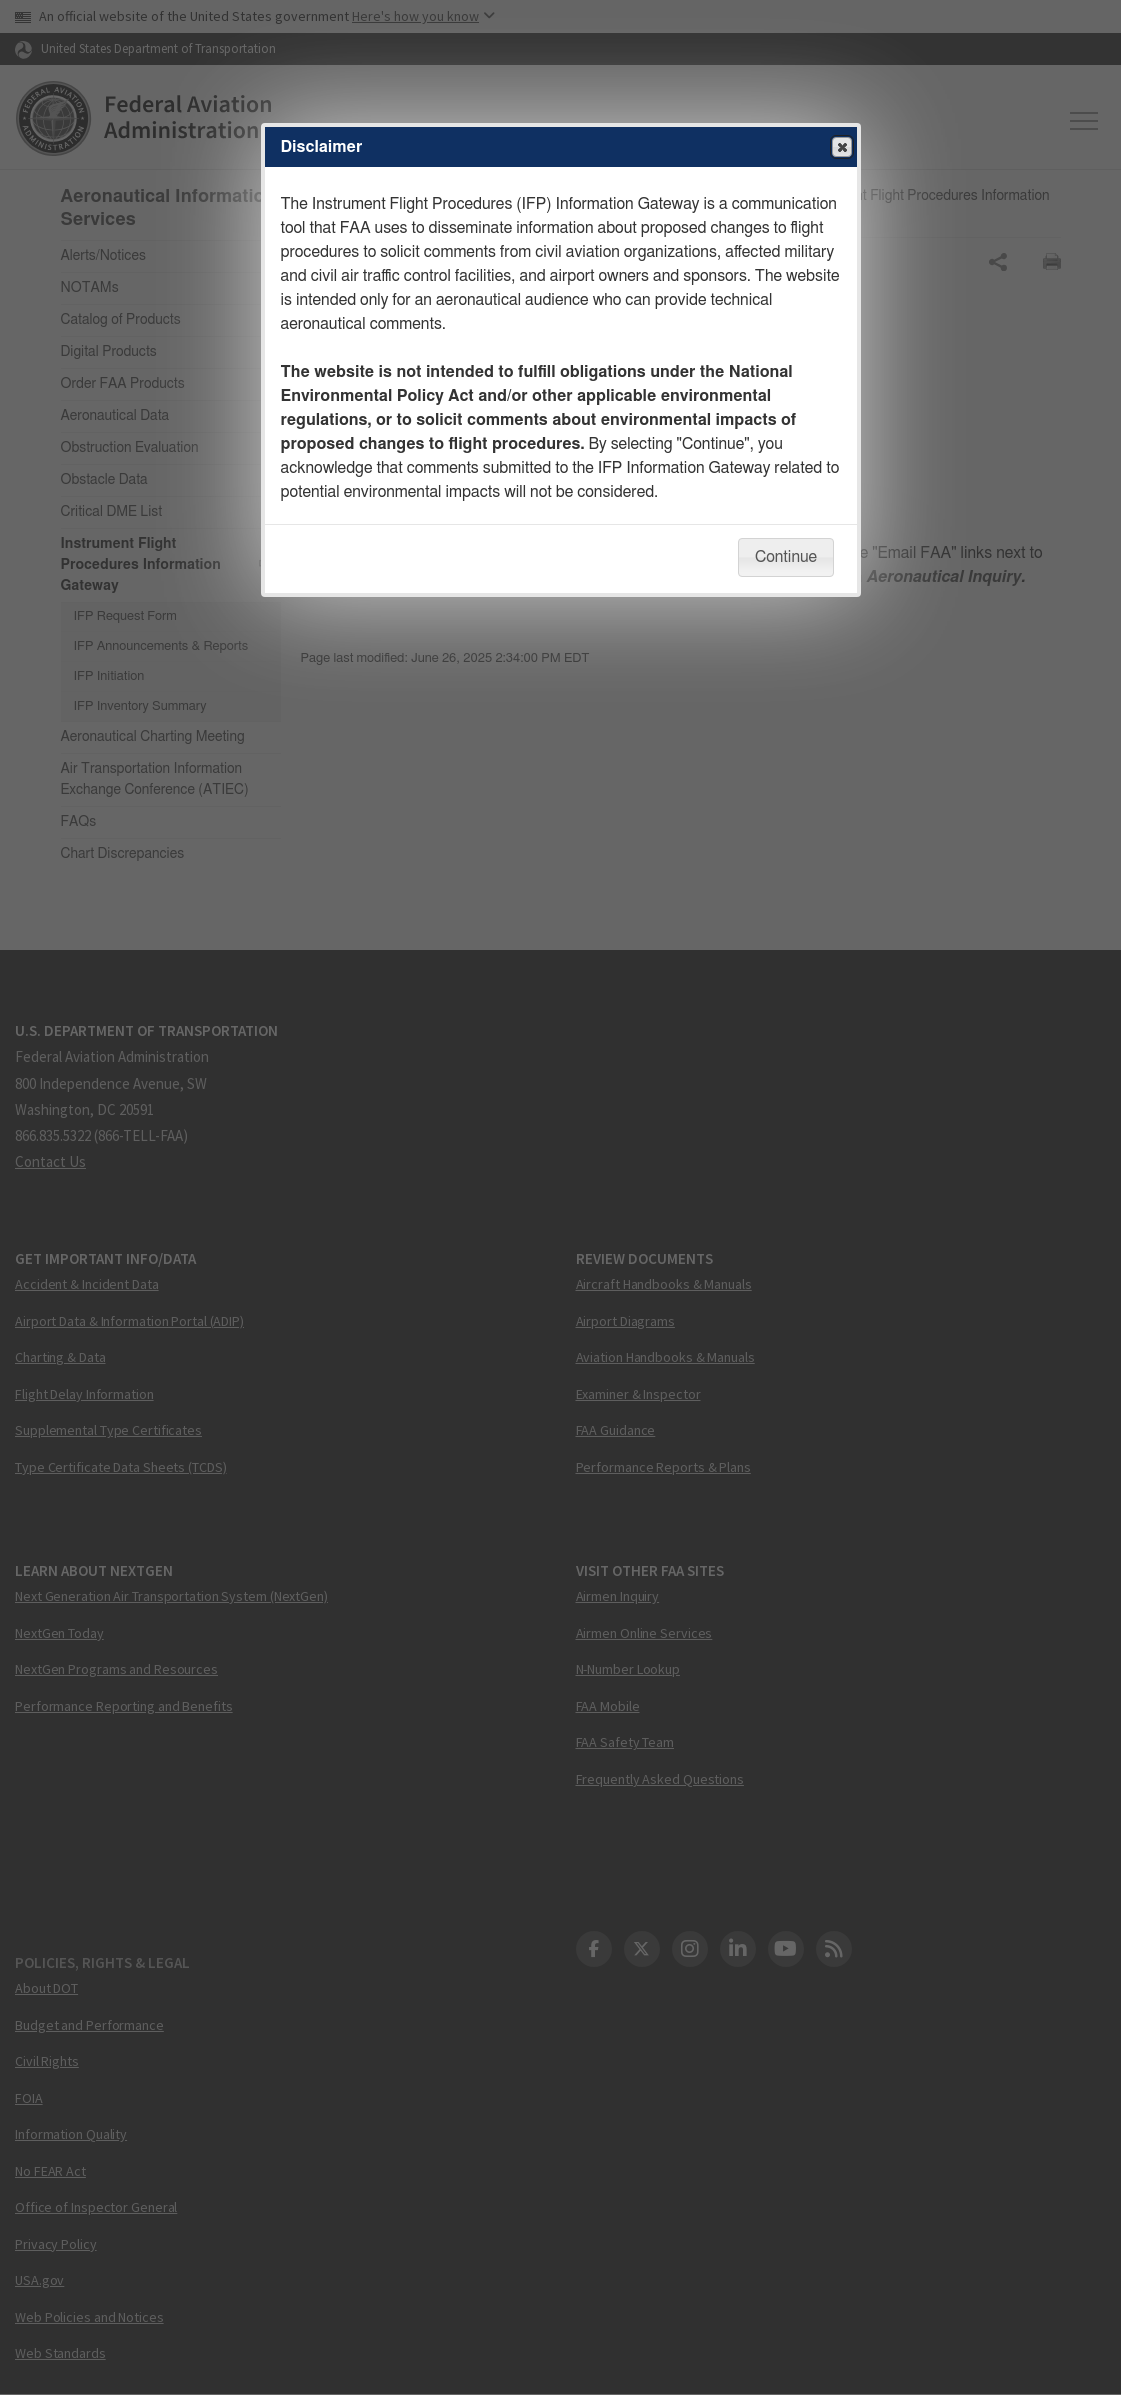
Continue (786, 557)
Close (841, 148)
